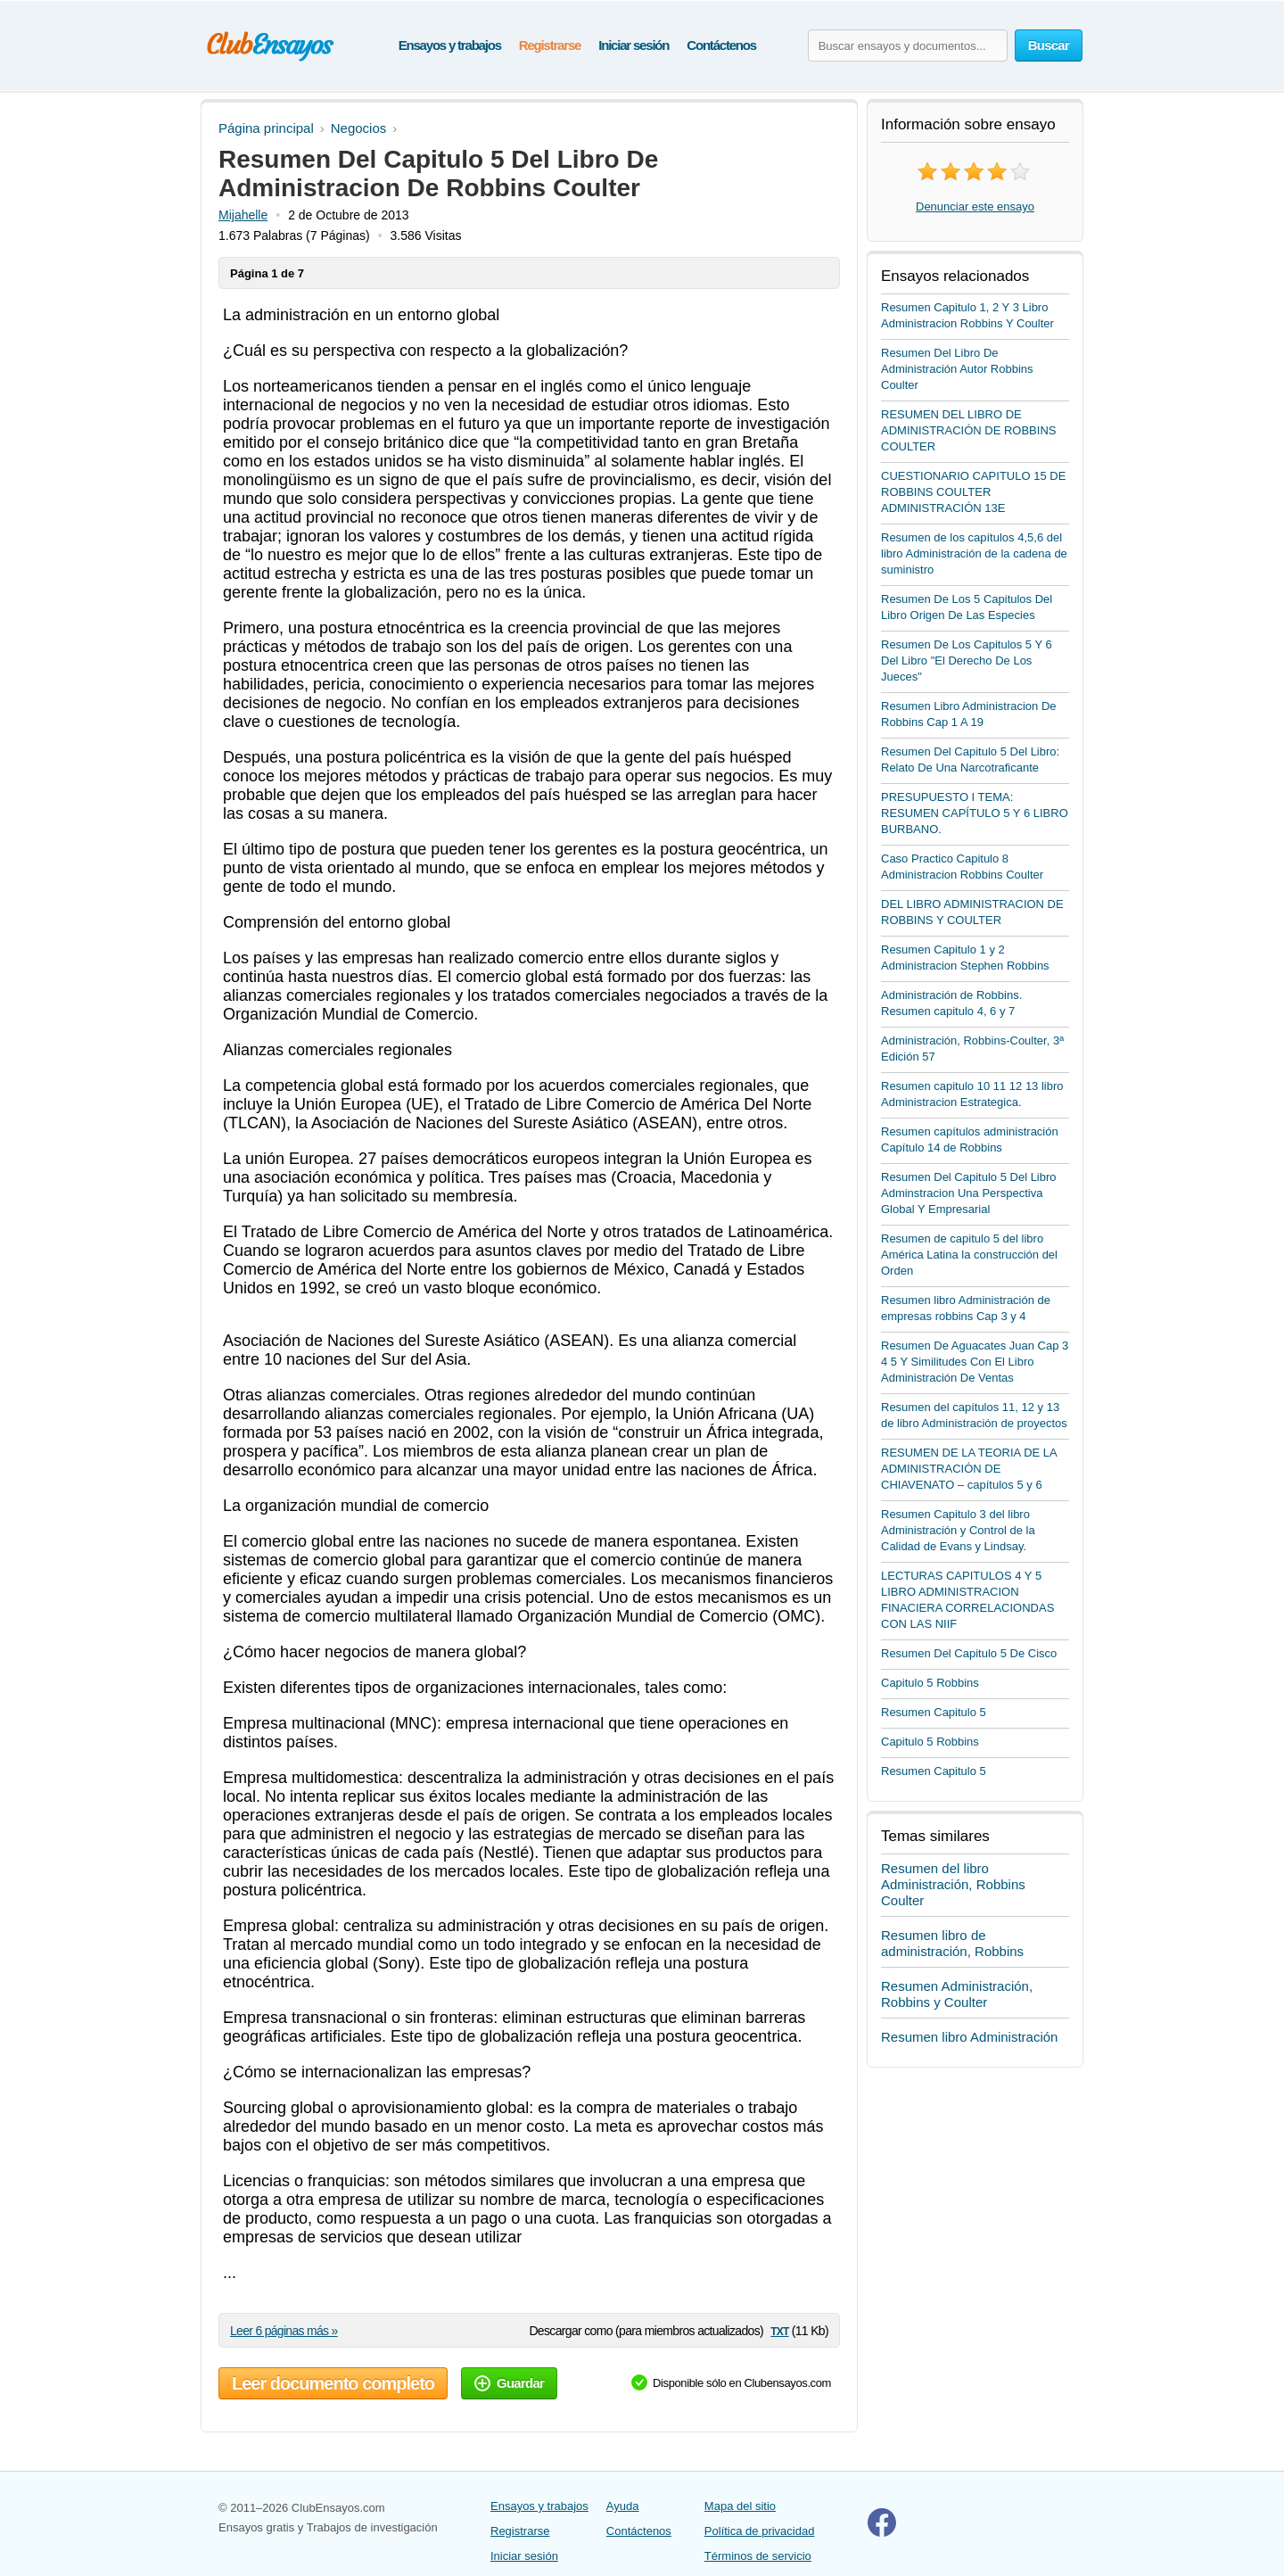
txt (779, 2330)
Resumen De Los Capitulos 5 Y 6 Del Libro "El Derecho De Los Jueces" (966, 660)
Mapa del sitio (740, 2506)
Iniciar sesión (633, 45)
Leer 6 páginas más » (284, 2331)
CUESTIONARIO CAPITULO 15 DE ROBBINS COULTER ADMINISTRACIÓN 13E (973, 492)
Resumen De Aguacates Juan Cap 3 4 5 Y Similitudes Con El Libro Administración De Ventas (974, 1361)
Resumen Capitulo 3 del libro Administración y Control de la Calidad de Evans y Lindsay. (958, 1530)
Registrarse (549, 45)
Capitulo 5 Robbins (930, 1682)
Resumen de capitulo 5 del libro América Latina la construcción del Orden (969, 1254)
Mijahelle (243, 215)
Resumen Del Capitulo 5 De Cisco (969, 1653)
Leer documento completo (333, 2383)
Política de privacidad (759, 2531)
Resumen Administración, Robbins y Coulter (957, 1994)
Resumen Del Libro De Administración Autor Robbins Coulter (957, 369)
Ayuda (622, 2506)
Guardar (509, 2382)
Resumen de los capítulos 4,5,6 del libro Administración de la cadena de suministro (974, 553)
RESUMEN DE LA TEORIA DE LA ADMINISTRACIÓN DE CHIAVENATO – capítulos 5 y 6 (969, 1468)
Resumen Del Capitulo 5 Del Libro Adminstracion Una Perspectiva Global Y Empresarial (969, 1193)
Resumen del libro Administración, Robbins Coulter (953, 1884)
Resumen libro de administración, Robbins (952, 1943)
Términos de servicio (757, 2556)
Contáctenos (721, 45)
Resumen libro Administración (969, 2036)
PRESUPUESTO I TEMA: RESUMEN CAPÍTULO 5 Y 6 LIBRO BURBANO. (974, 813)
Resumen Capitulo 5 (933, 1712)
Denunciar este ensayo (975, 206)
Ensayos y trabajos (450, 45)
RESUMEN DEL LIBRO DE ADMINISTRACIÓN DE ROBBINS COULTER (968, 430)
